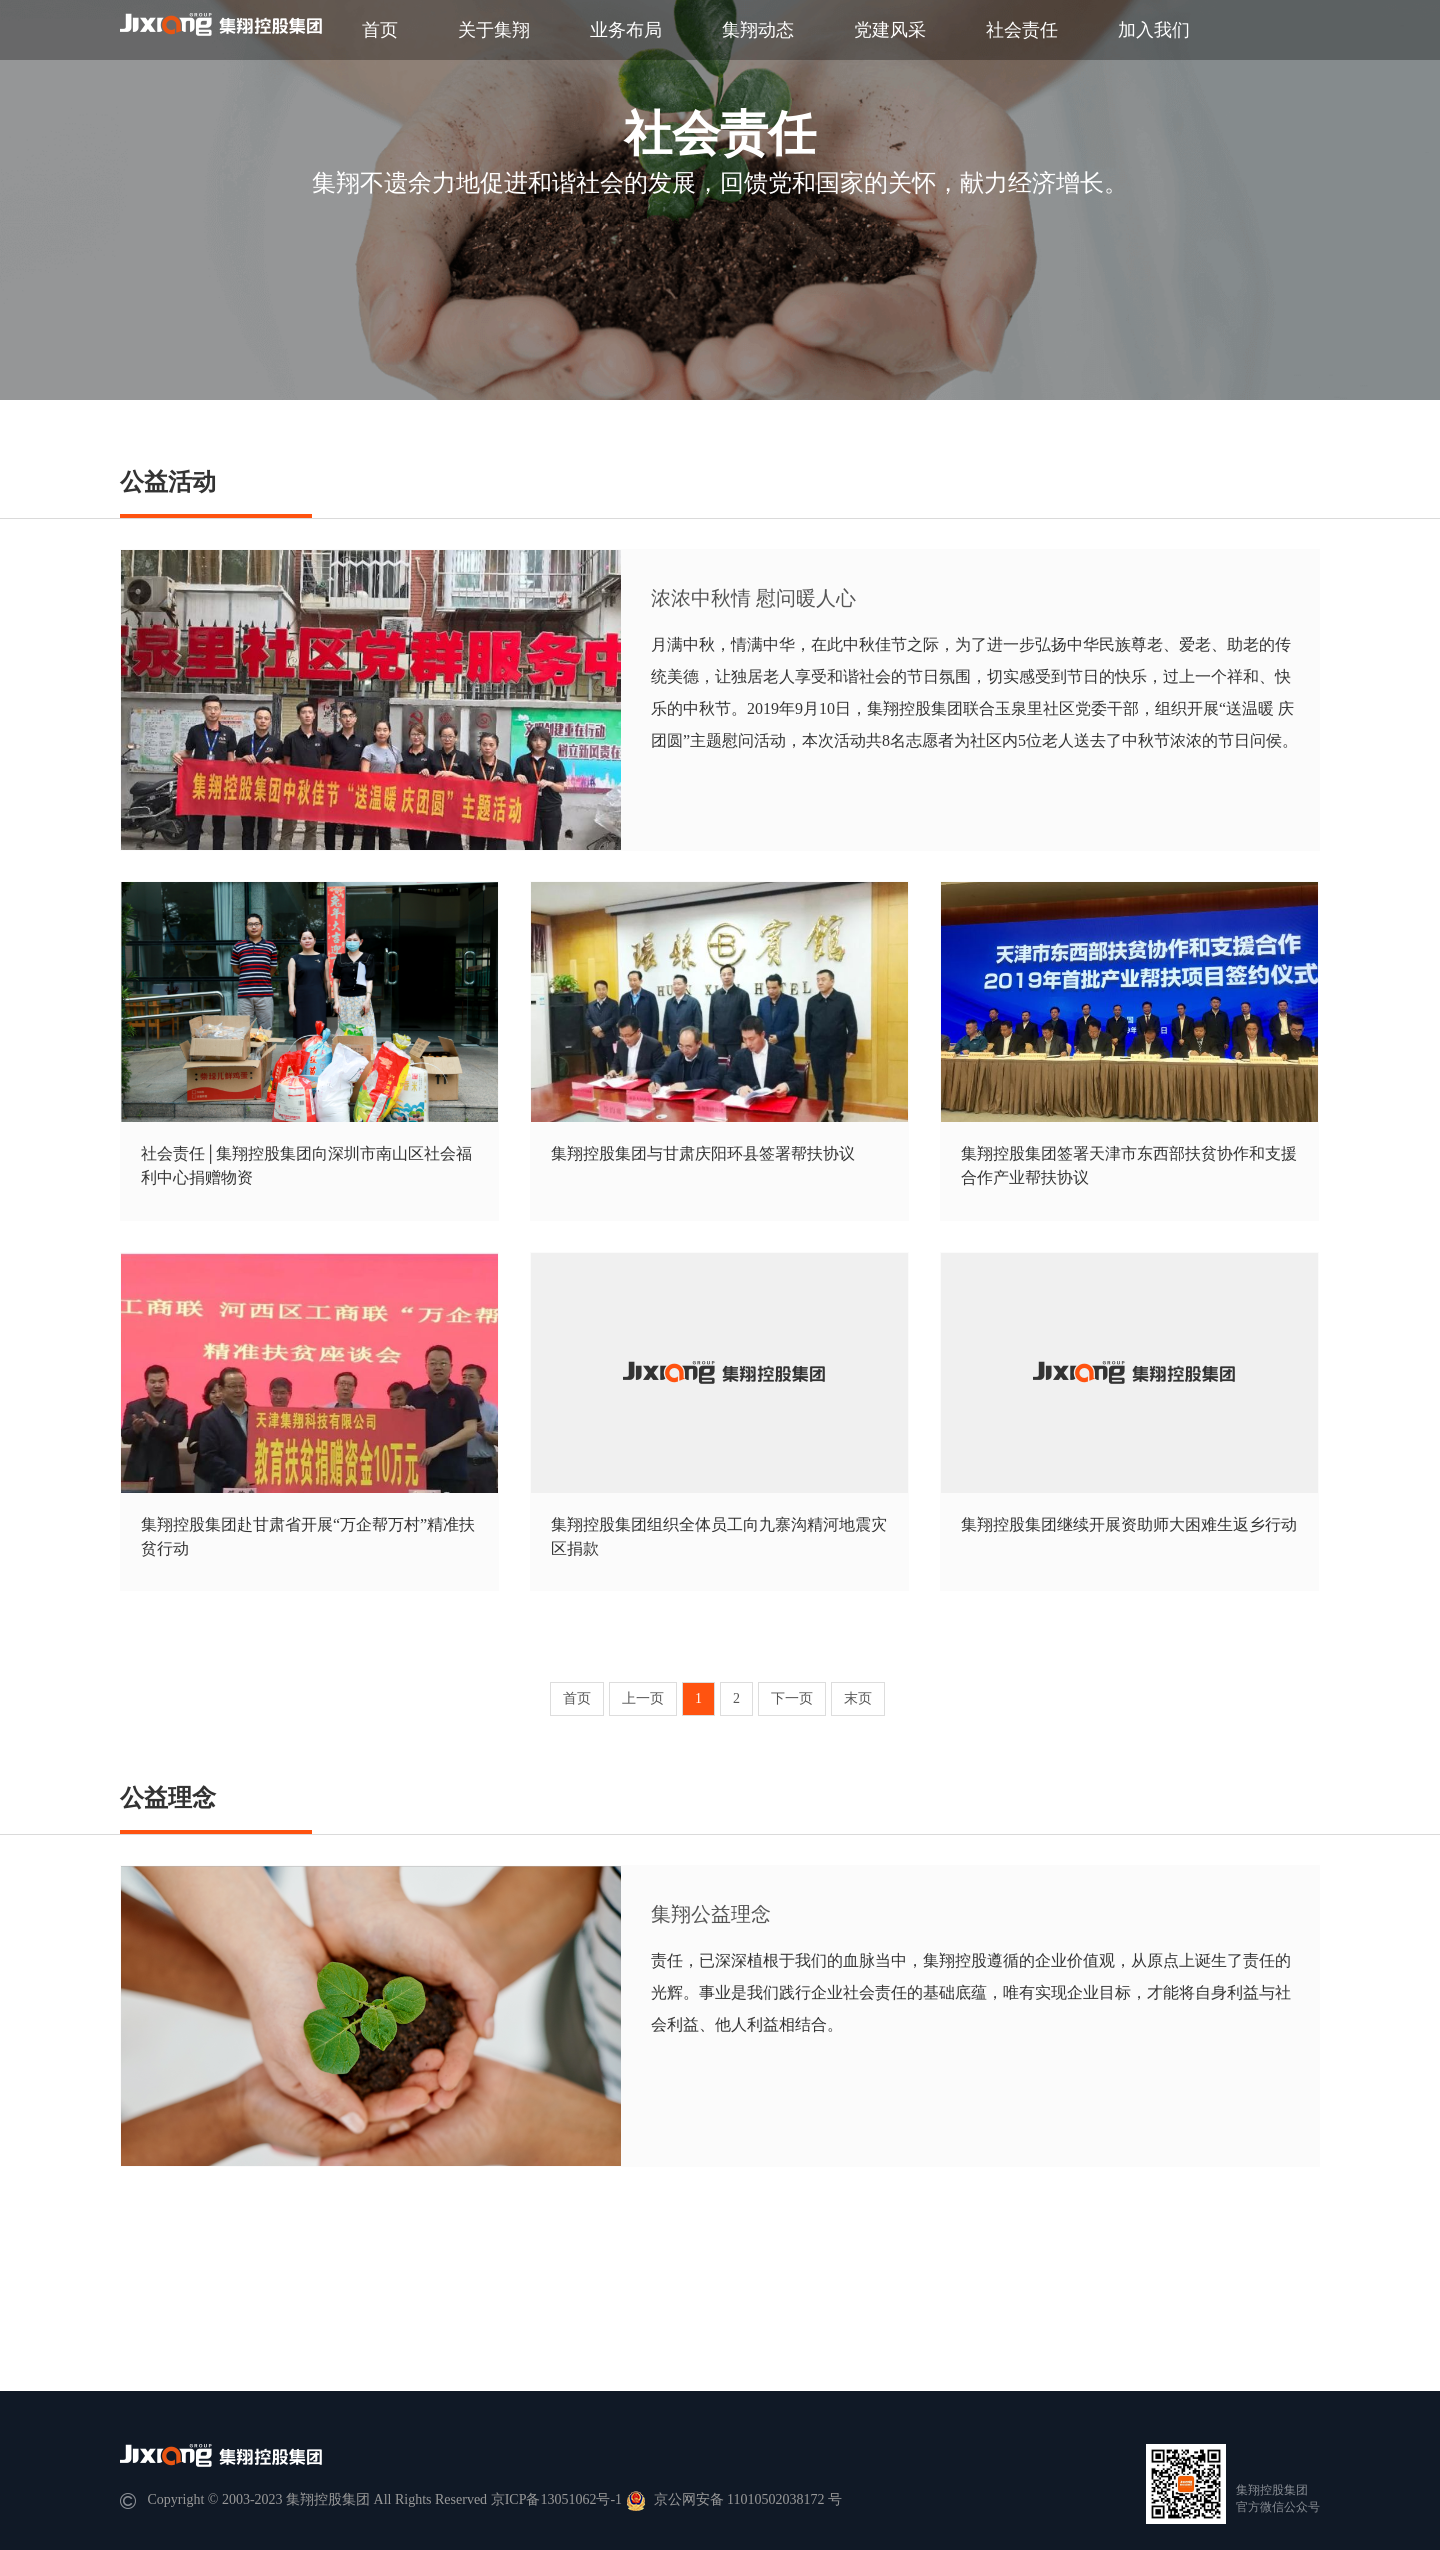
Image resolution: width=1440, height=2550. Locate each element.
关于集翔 (494, 30)
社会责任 (1022, 30)
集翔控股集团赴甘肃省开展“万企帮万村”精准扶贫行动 (308, 1536)
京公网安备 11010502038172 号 (734, 2499)
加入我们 (1154, 30)
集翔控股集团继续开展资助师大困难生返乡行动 (1129, 1524)
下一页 (792, 1698)
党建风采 (890, 30)
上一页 (643, 1698)
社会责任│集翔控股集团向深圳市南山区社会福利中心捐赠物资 (306, 1165)
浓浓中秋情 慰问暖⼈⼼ (753, 598)
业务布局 (626, 30)
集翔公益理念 (711, 1914)
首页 (380, 30)
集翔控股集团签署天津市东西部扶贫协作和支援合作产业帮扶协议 (1129, 1165)
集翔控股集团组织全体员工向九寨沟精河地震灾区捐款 (719, 1536)
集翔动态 (758, 30)
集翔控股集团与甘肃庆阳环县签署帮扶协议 (703, 1153)
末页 (858, 1698)
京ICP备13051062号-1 (556, 2499)
